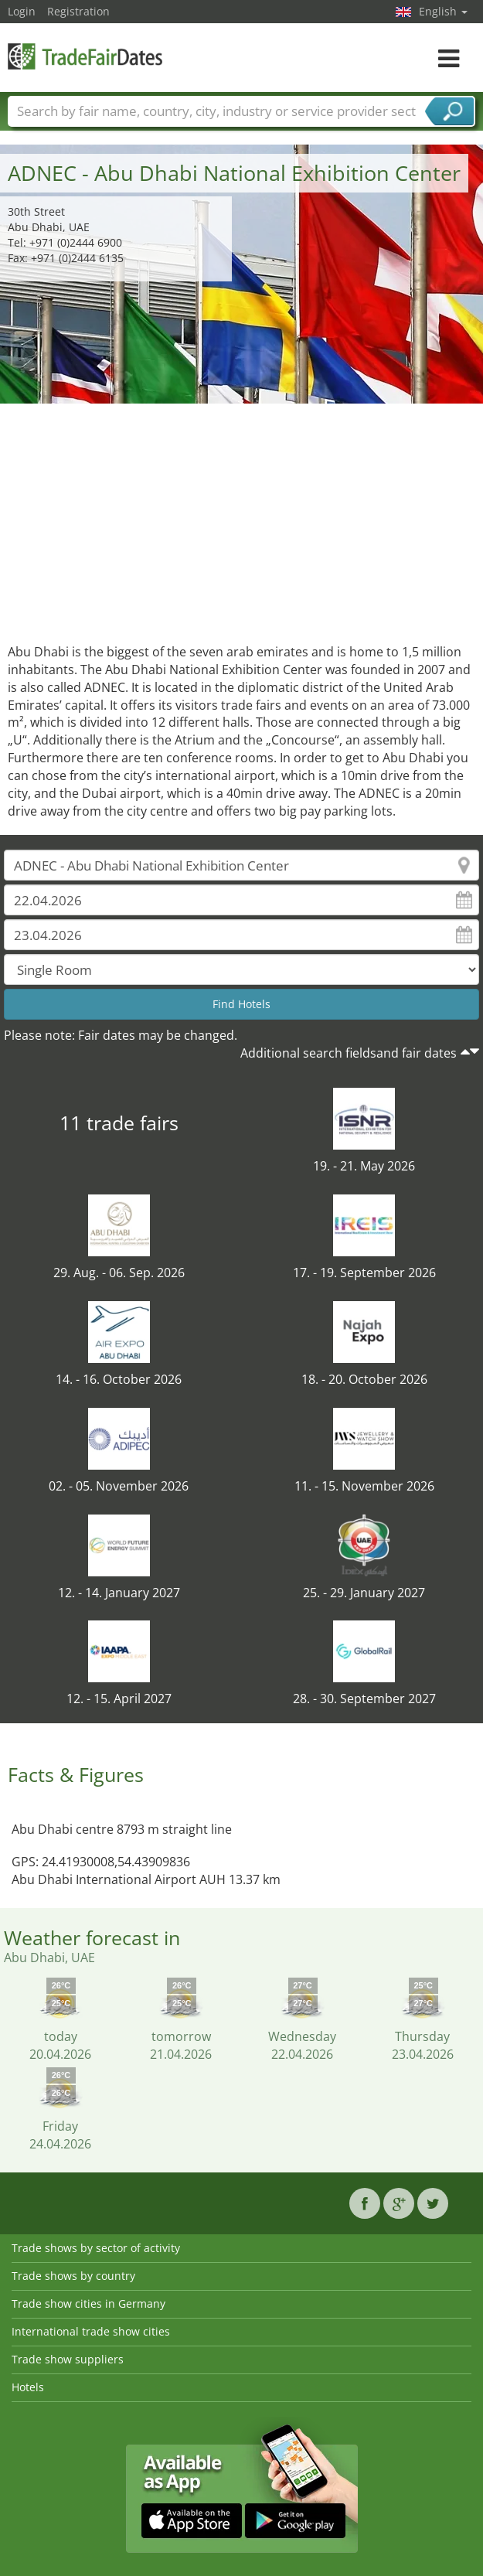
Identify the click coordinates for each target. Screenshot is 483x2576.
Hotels (28, 2387)
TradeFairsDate (85, 56)
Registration (78, 11)
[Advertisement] (242, 519)
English (443, 11)
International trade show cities (91, 2331)
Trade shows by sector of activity (96, 2247)
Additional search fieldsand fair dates (348, 1052)
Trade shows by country (73, 2275)
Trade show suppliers (68, 2359)
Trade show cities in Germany (88, 2303)
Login (22, 11)
